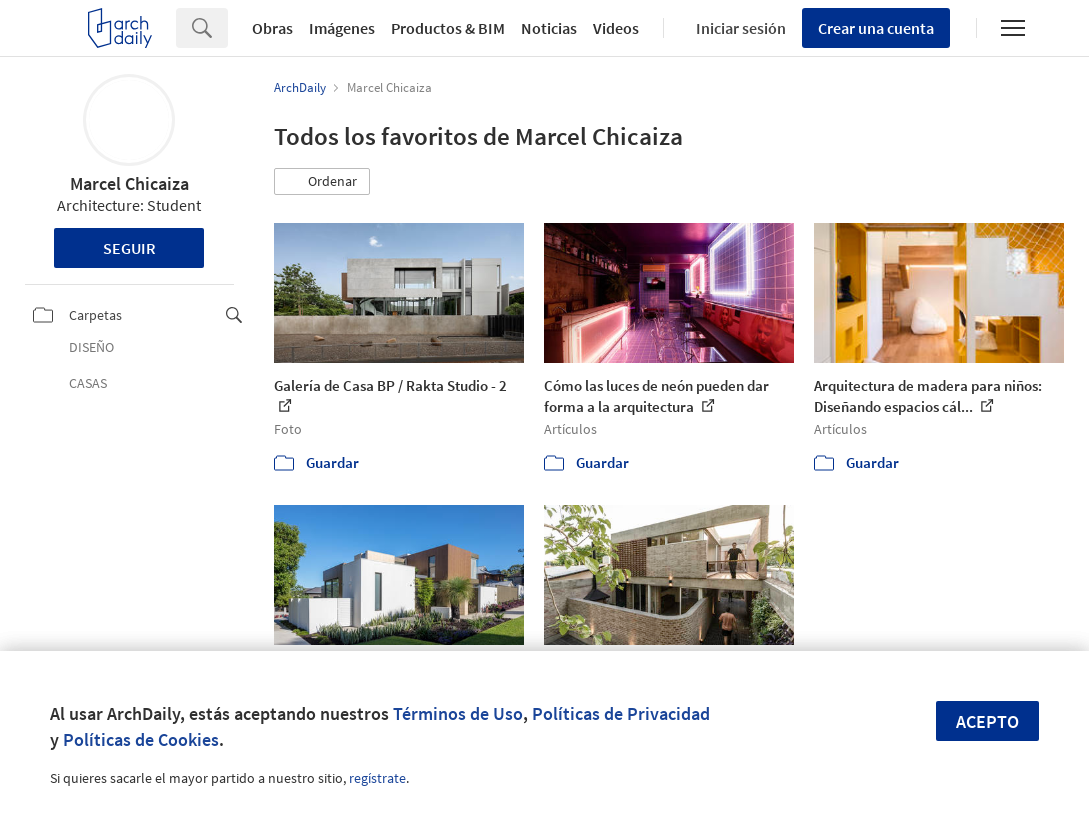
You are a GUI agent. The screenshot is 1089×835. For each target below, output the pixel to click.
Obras (272, 28)
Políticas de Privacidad (621, 713)
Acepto (987, 721)
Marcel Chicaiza (129, 183)
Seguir (129, 248)
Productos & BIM (448, 28)
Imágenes (342, 28)
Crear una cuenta (876, 28)
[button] (322, 182)
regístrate (377, 778)
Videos (616, 28)
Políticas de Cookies (141, 739)
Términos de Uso (458, 713)
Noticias (549, 28)
